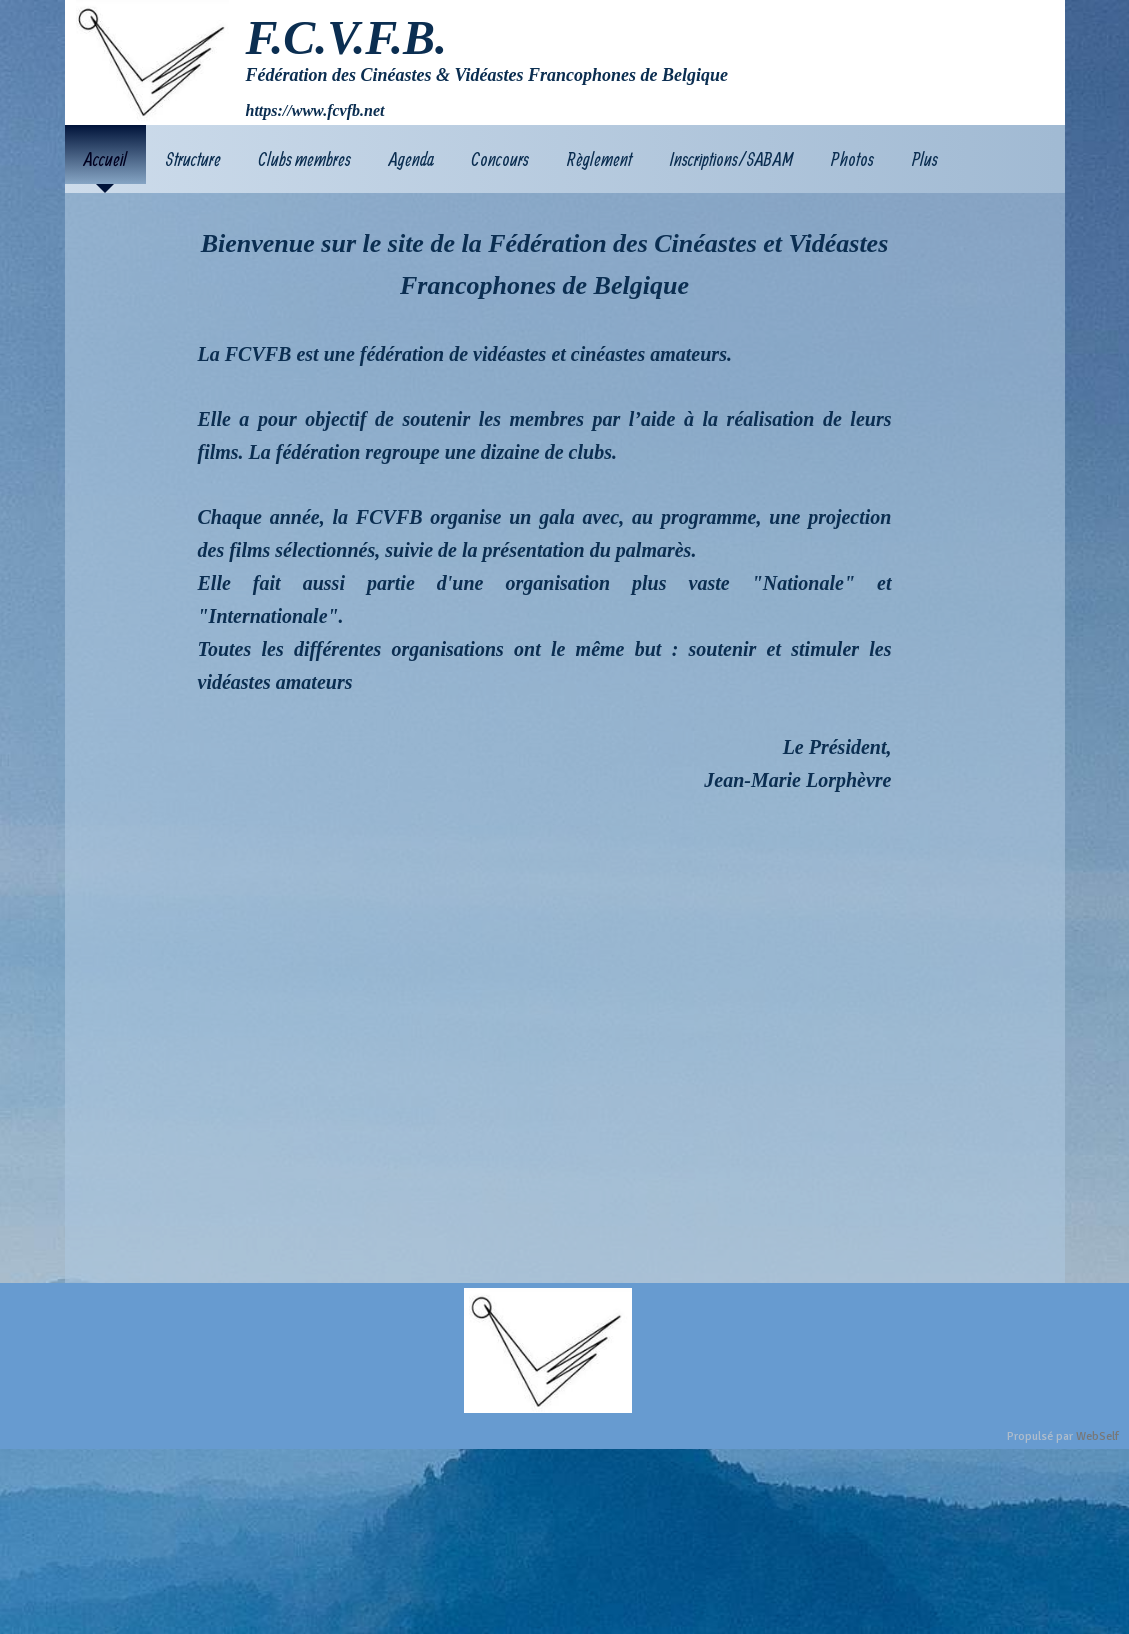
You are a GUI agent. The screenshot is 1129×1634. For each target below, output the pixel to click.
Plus (925, 159)
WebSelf (1097, 1436)
